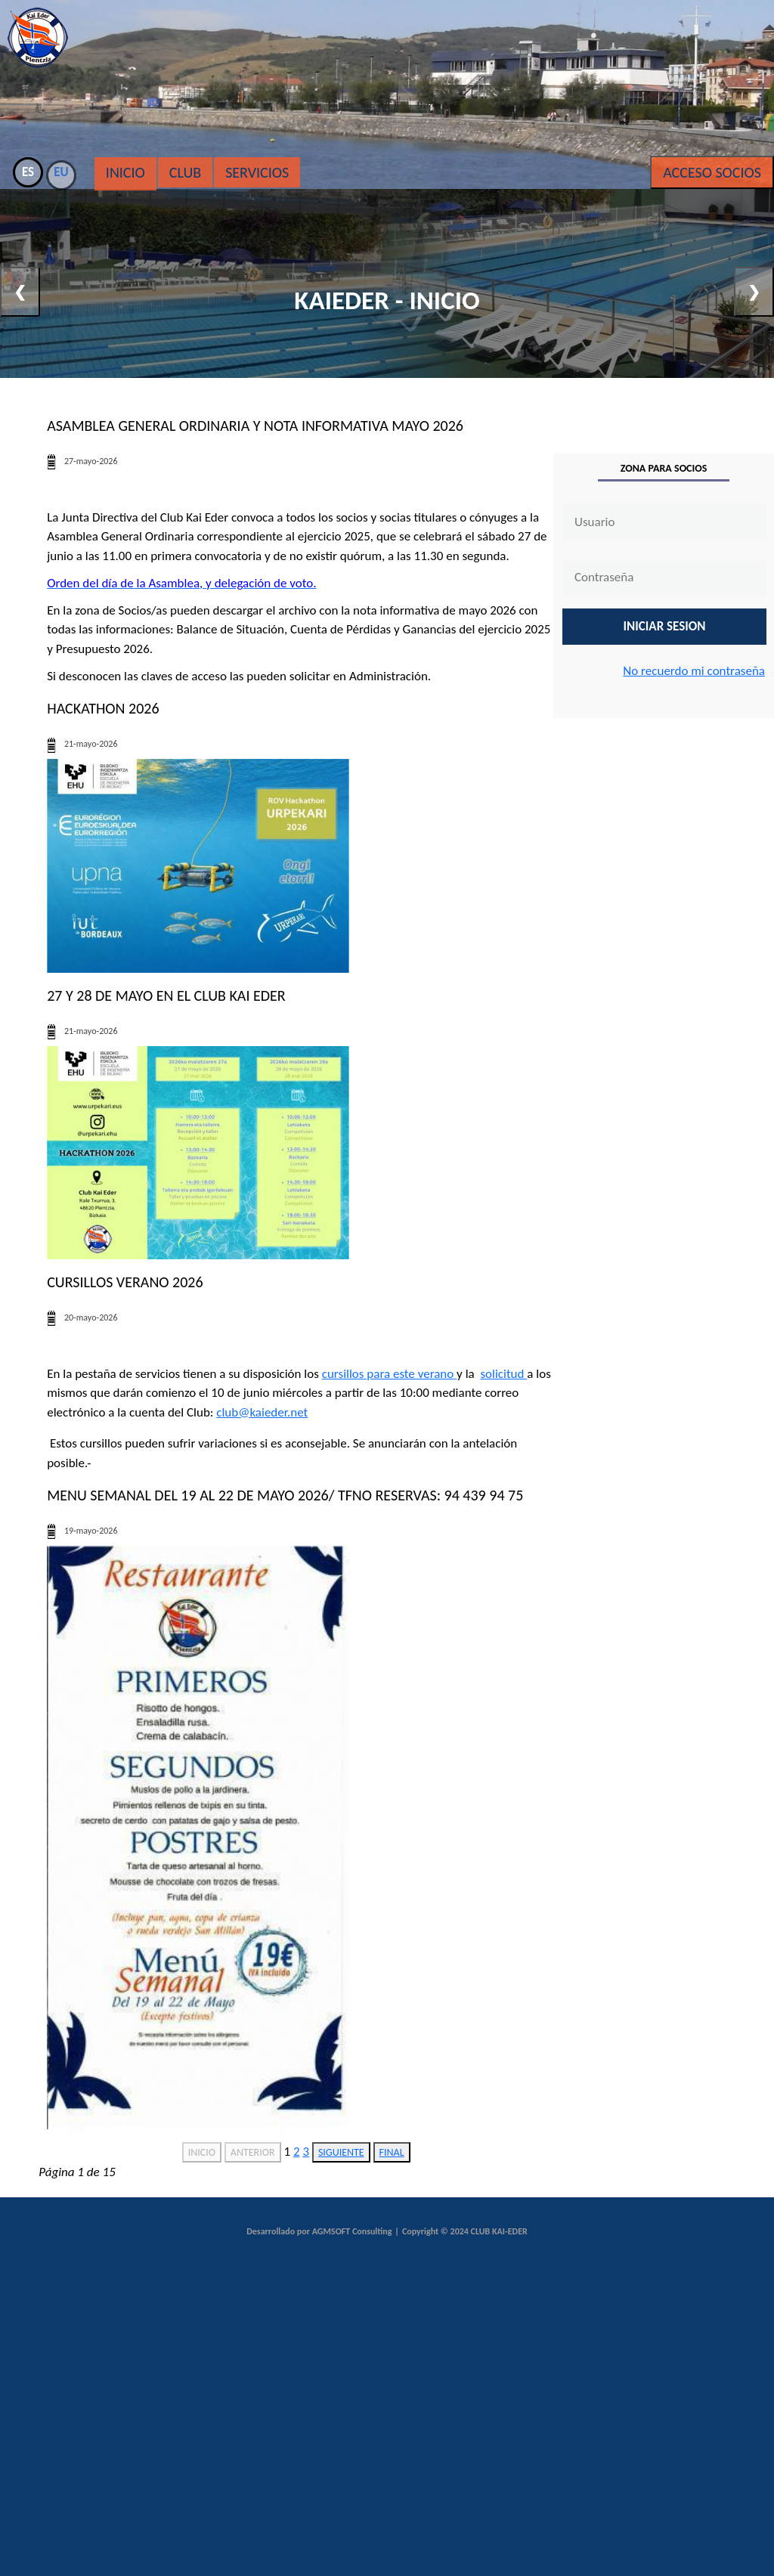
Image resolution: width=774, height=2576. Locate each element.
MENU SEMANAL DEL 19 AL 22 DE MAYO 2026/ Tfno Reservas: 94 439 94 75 (285, 1495)
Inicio (125, 172)
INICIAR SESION (665, 626)
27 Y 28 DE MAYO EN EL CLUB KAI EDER (166, 995)
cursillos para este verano (389, 1374)
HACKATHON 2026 (103, 708)
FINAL (391, 2152)
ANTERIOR (253, 2152)
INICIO (201, 2152)
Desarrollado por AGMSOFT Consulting (319, 2231)
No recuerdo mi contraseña (694, 671)
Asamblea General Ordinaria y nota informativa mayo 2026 (255, 425)
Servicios (257, 172)
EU (61, 172)
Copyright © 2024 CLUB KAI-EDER (465, 2231)
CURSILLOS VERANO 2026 (125, 1282)
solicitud (503, 1374)
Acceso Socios (712, 172)
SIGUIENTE (341, 2152)
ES (28, 172)
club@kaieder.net (262, 1412)
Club (185, 172)
